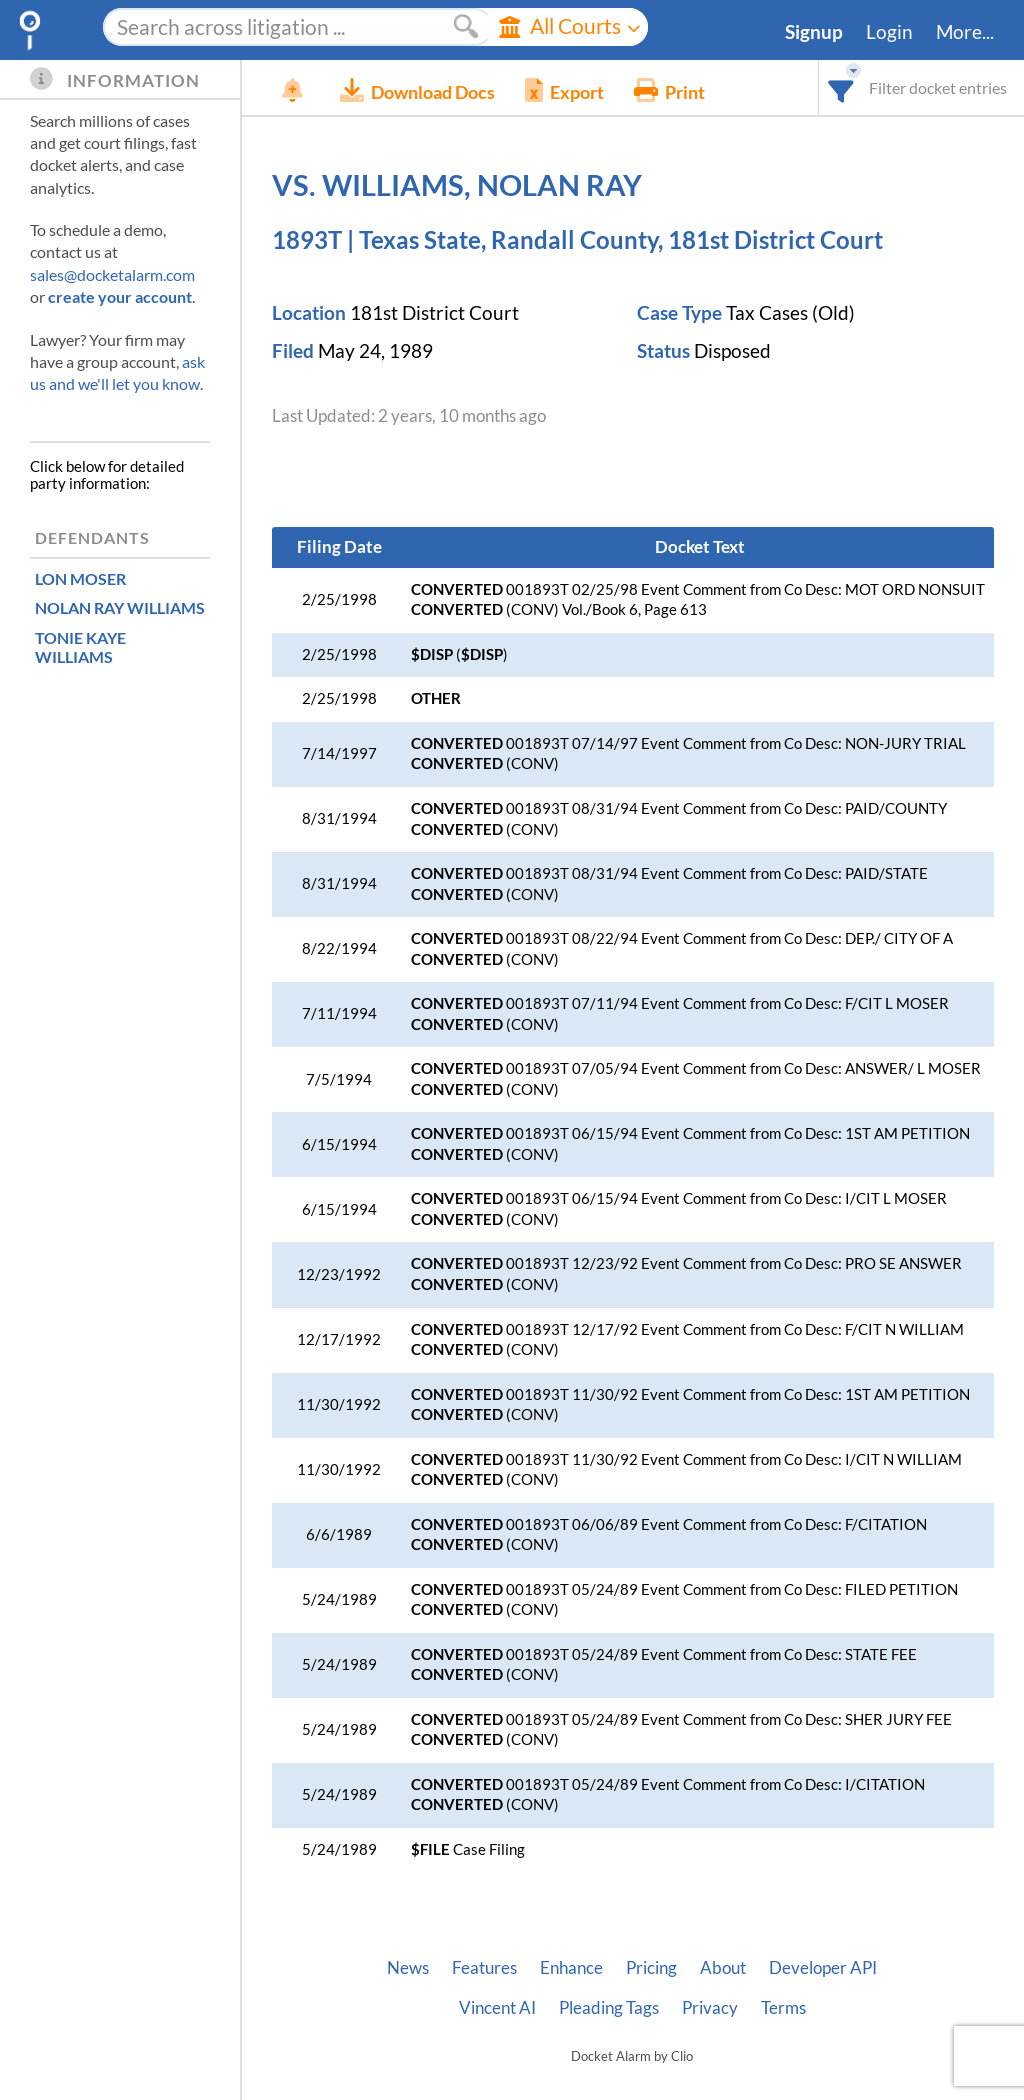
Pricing (651, 1968)
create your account (120, 296)
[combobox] (841, 87)
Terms (783, 2008)
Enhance (571, 1968)
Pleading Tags (609, 2008)
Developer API (823, 1968)
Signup (814, 32)
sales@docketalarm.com (112, 274)
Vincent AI (497, 2008)
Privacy (710, 2008)
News (408, 1968)
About (723, 1968)
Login (889, 32)
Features (484, 1968)
